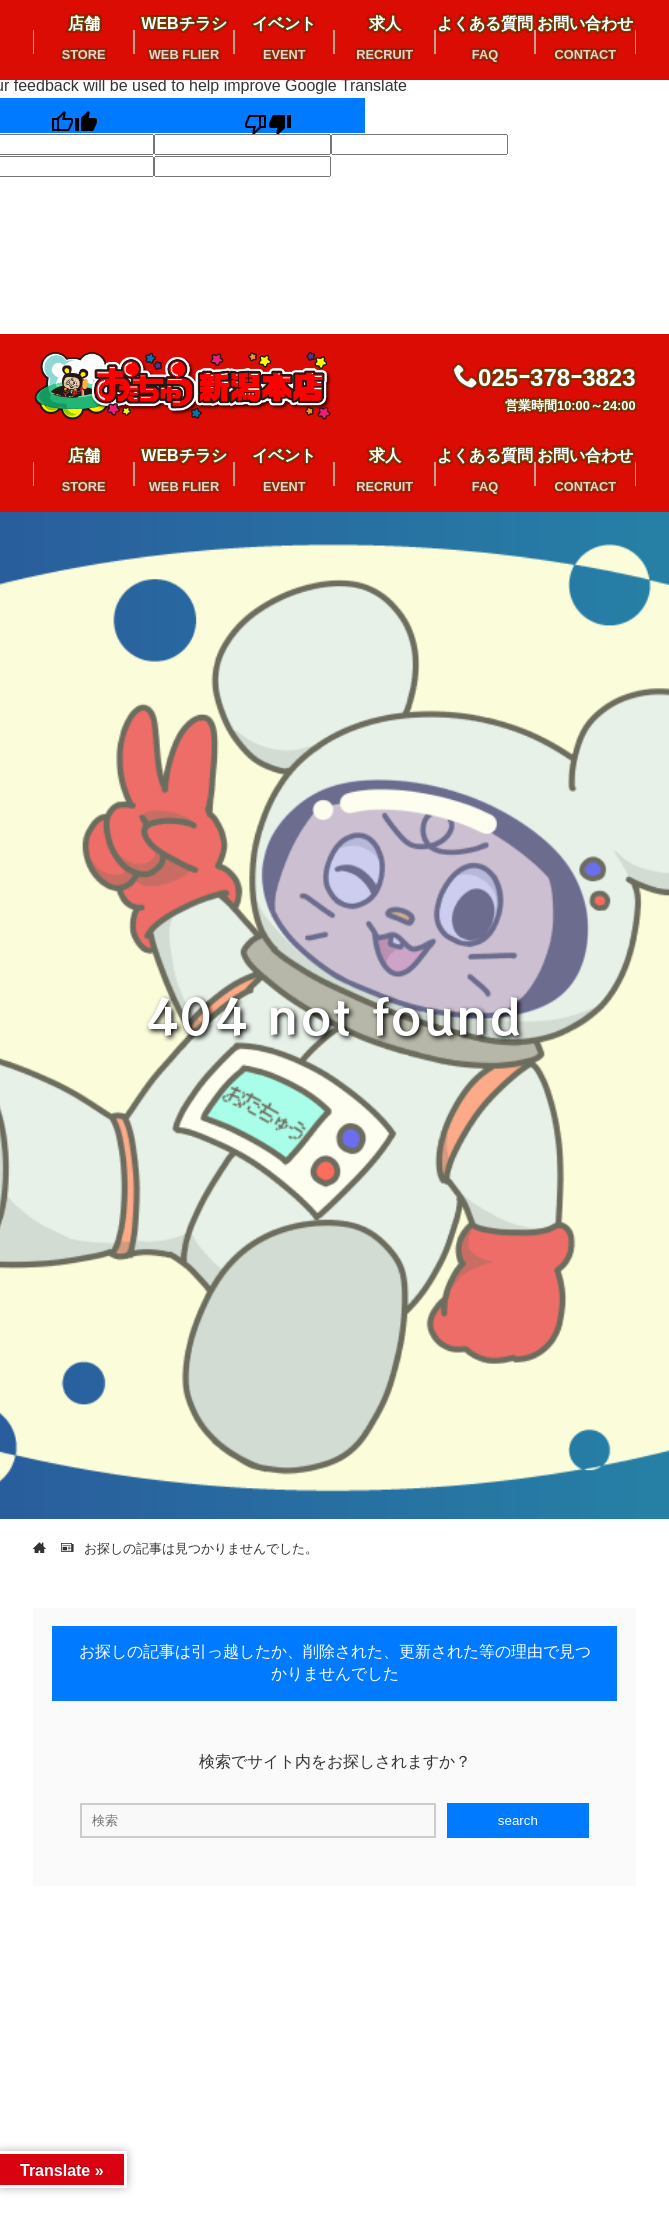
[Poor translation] (268, 115)
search (518, 1820)
